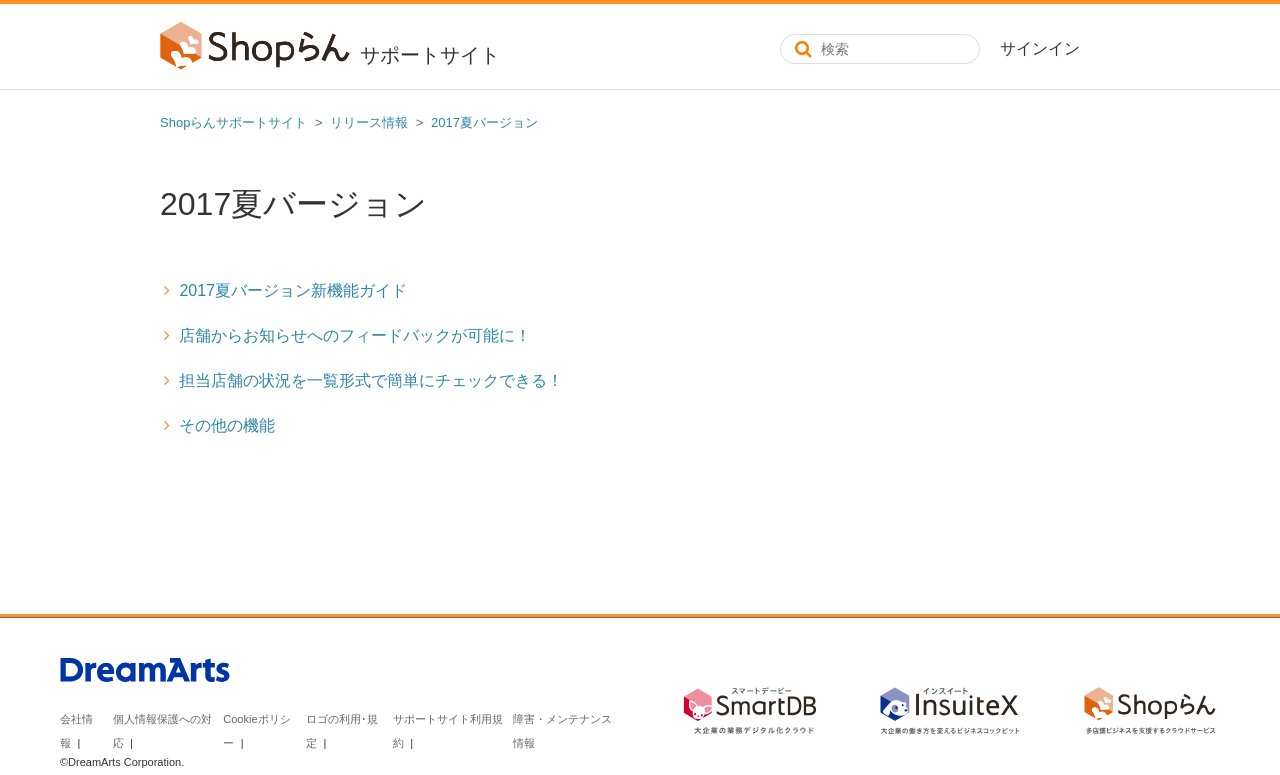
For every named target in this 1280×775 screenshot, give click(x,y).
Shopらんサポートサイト (233, 122)
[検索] (880, 49)
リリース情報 (369, 122)
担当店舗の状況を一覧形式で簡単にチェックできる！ (371, 380)
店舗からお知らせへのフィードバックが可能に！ (355, 335)
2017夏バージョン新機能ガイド (293, 290)
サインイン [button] (1040, 48)
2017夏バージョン (484, 122)
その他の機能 (227, 425)
